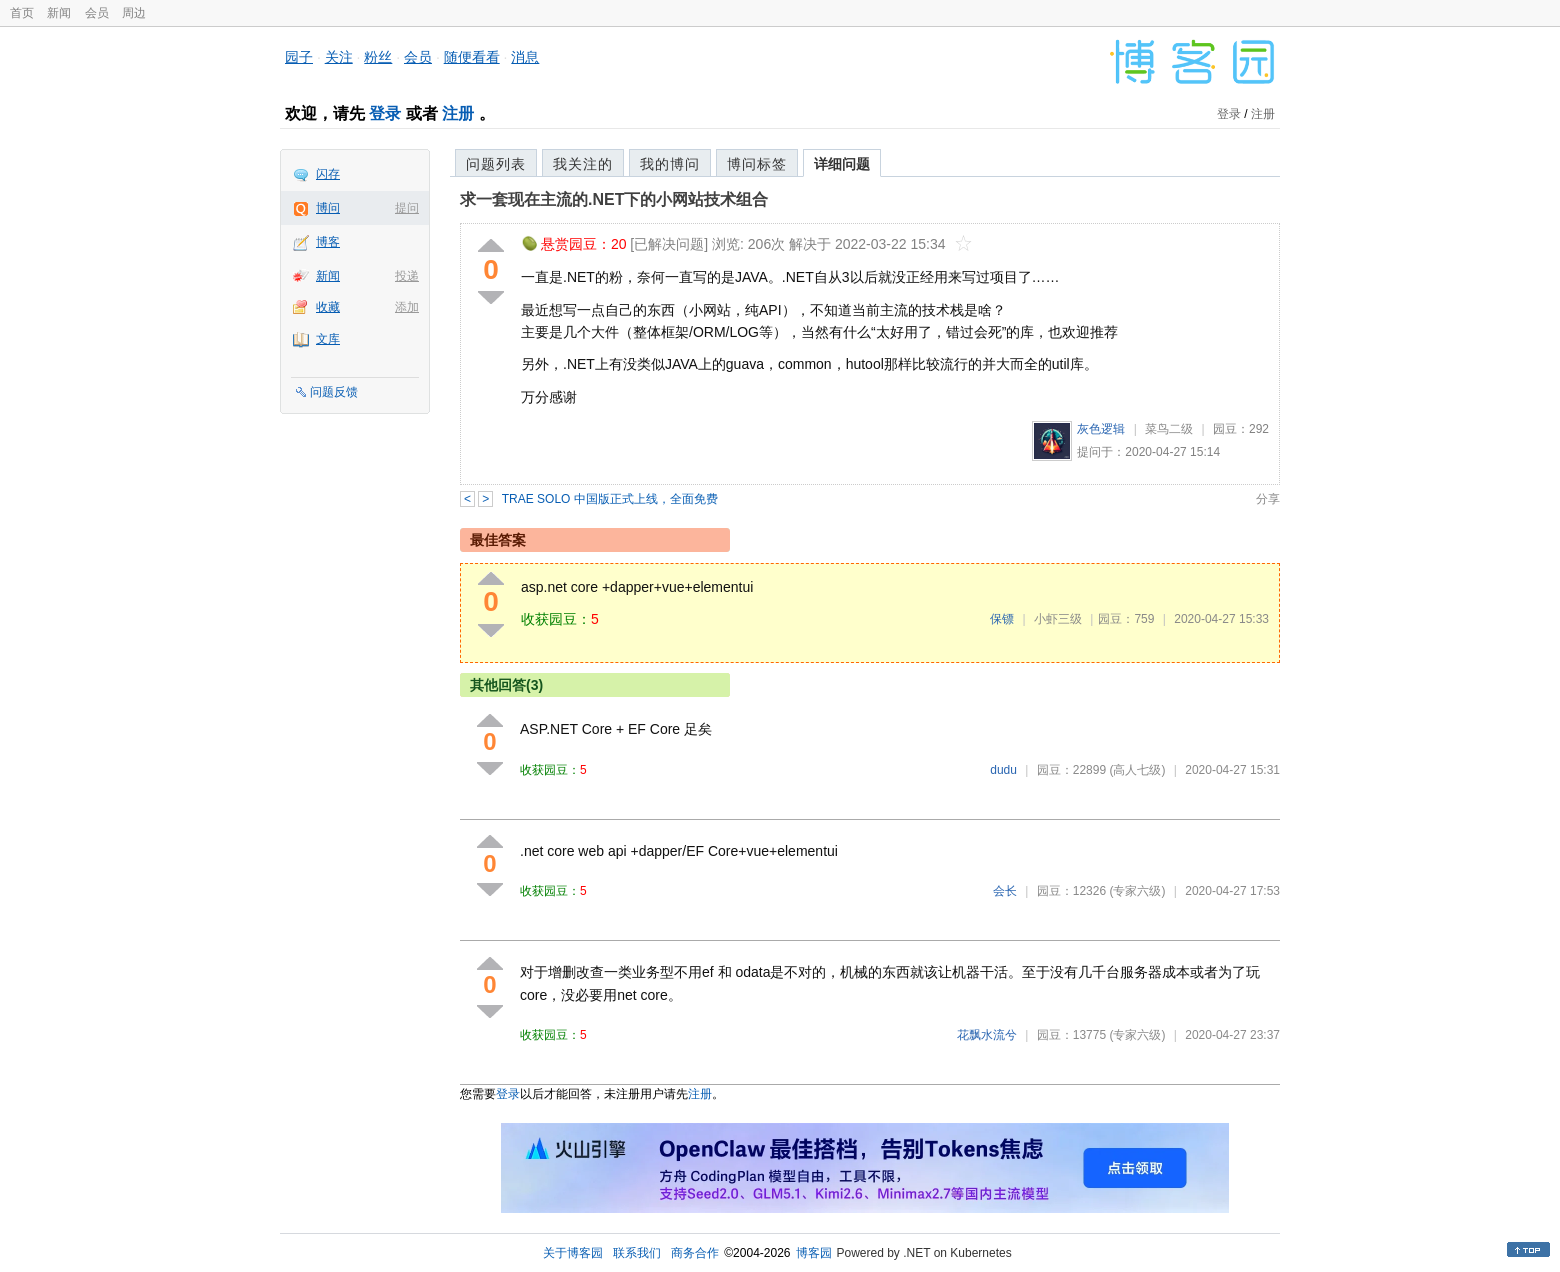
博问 (328, 208)
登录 (385, 113)
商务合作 (695, 1253)
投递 (407, 276)
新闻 (59, 13)
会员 (97, 13)
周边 (134, 13)
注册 (458, 113)
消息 (525, 57)
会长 (1005, 891)
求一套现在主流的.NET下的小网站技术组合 (614, 199)
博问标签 (757, 164)
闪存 (328, 174)
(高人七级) (1137, 770)
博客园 (814, 1253)
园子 (299, 57)
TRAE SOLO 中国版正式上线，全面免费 (610, 499)
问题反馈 (334, 392)
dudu (1003, 770)
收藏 (328, 307)
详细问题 (842, 164)
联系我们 (637, 1253)
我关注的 (583, 164)
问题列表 (496, 164)
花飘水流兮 (987, 1035)
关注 (339, 57)
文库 (328, 339)
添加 (407, 307)
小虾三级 (1058, 619)
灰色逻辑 (1101, 429)
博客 (328, 242)
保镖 (1002, 619)
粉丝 (378, 57)
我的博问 (670, 164)
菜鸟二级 (1169, 429)
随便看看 (472, 57)
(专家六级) (1137, 891)
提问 (407, 208)
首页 (22, 13)
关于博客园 (573, 1253)
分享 (1268, 499)
